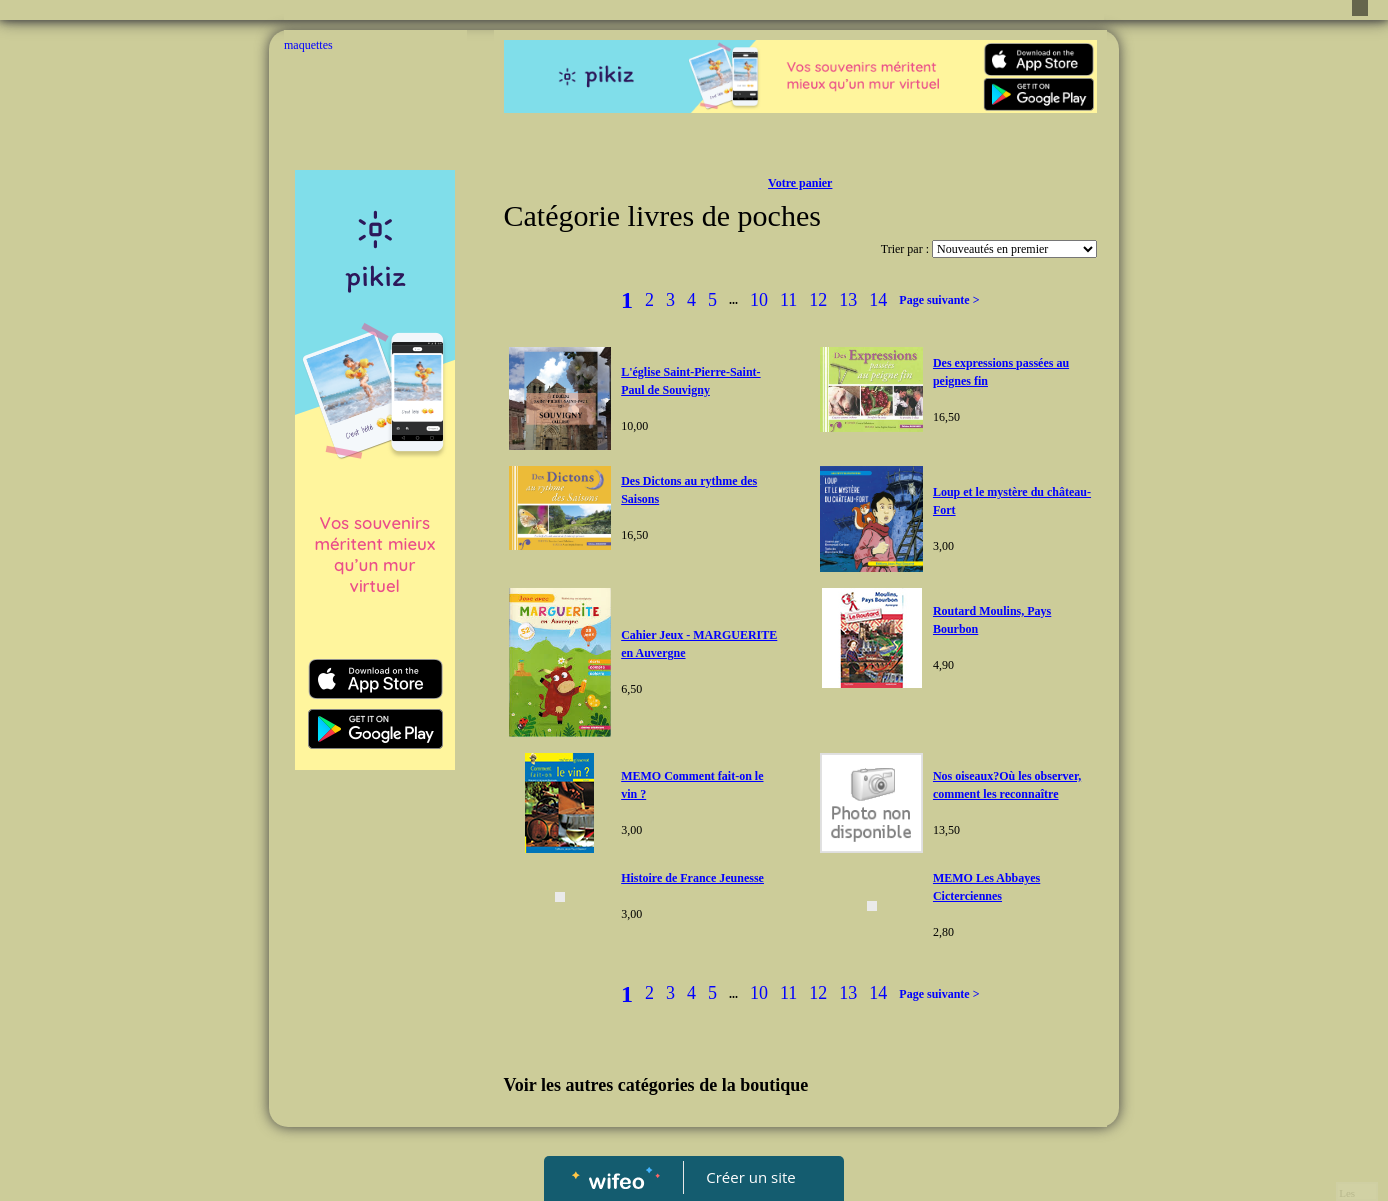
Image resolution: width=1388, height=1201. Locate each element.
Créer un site (751, 1177)
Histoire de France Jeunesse (692, 878)
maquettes (308, 45)
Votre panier (800, 183)
